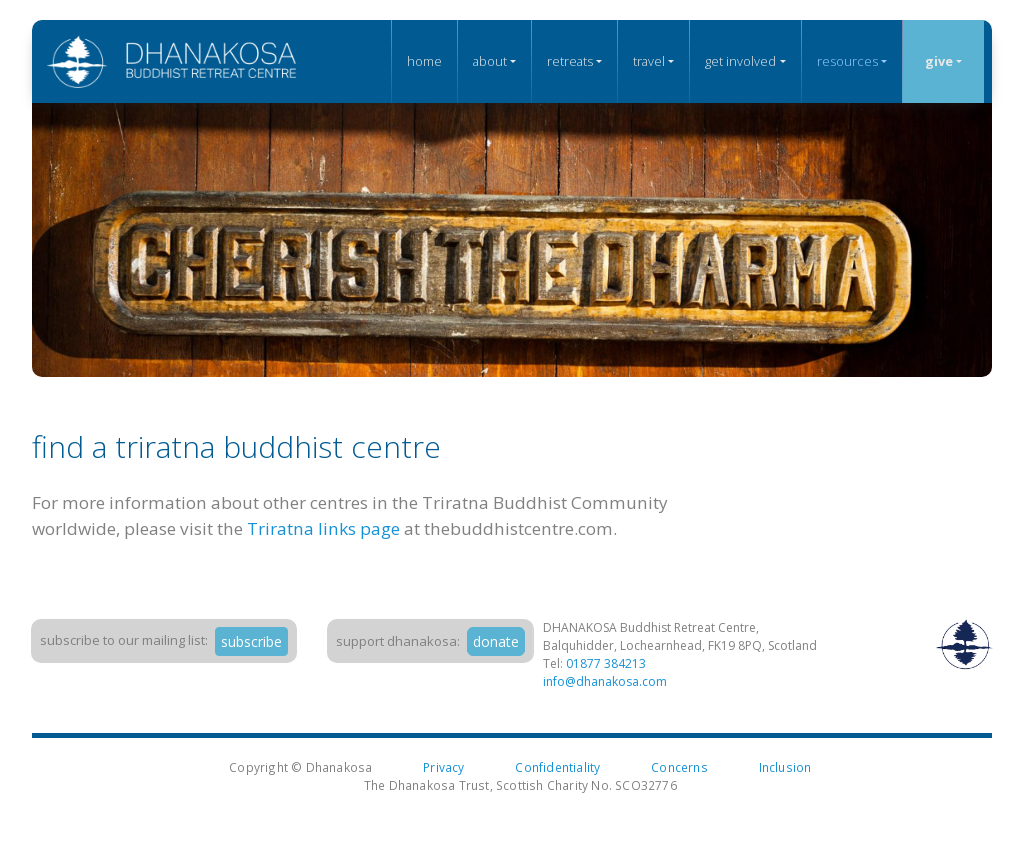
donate (496, 641)
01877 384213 (606, 663)
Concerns (679, 767)
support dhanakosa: (398, 641)
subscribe (251, 641)
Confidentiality (557, 767)
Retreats (570, 61)
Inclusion (785, 767)
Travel (649, 61)
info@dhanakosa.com (605, 681)
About (490, 61)
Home (424, 61)
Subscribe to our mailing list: (124, 640)
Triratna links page (323, 528)
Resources (847, 61)
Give (939, 61)
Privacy (443, 767)
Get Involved (740, 61)
